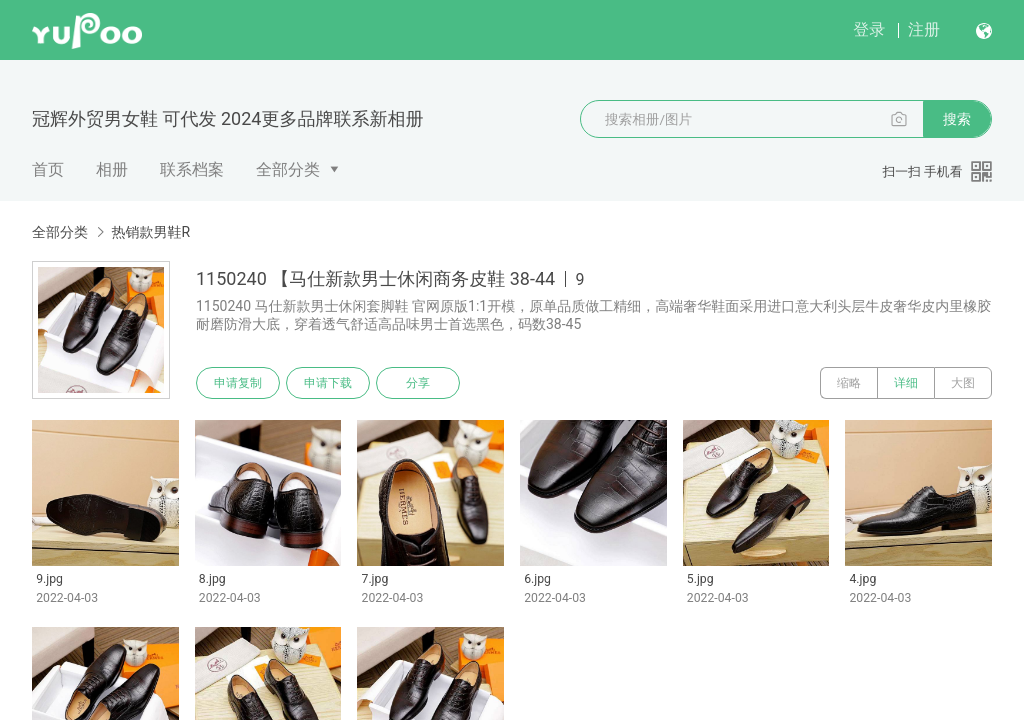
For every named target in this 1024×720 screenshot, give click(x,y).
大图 (963, 383)
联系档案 (192, 169)
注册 (924, 29)
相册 (112, 169)
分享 (418, 383)
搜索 (957, 119)
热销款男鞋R (150, 232)
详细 (906, 383)
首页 (48, 169)
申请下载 (328, 383)
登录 (869, 29)
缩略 (849, 383)
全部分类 (288, 169)
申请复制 (238, 383)
